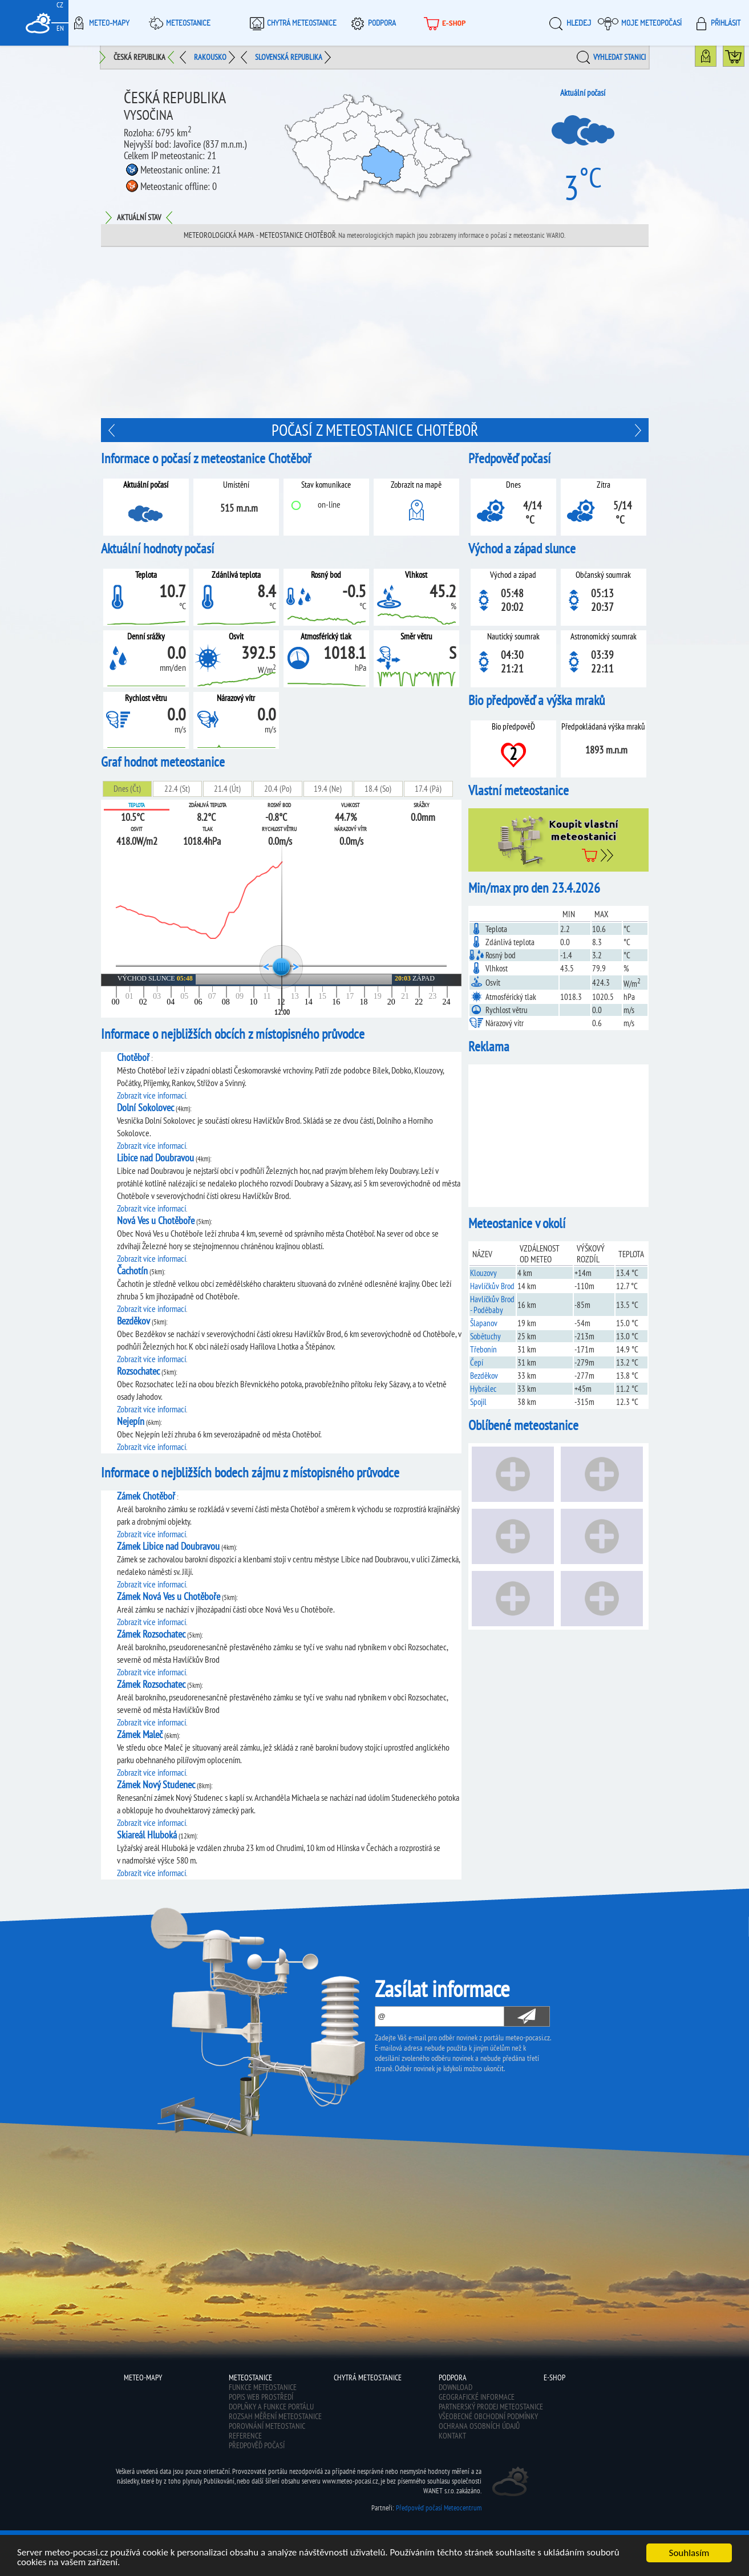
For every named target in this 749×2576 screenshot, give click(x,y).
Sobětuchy (485, 1336)
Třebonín (483, 1349)
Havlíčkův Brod (492, 1286)
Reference (245, 2436)
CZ (59, 5)
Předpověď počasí (257, 2445)
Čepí (476, 1362)
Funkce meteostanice (263, 2387)
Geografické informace (477, 2397)
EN (60, 28)
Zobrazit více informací (151, 1095)
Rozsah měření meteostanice (275, 2416)
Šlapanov (483, 1323)
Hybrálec (483, 1388)
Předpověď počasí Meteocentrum (438, 2508)
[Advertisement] (375, 332)
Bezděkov (484, 1375)
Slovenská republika (288, 57)
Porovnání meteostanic (267, 2426)
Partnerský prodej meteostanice (491, 2406)
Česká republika (139, 57)
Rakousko (210, 57)
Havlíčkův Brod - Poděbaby (492, 1304)
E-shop (443, 23)
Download (455, 2387)
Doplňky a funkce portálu (271, 2406)
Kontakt (452, 2436)
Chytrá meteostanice (291, 23)
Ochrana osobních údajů (479, 2426)
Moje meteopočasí (640, 23)
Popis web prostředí (261, 2397)
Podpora (371, 23)
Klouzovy (483, 1272)
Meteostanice (177, 23)
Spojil (478, 1401)
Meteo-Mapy (98, 23)
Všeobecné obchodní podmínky (488, 2416)
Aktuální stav (139, 217)
